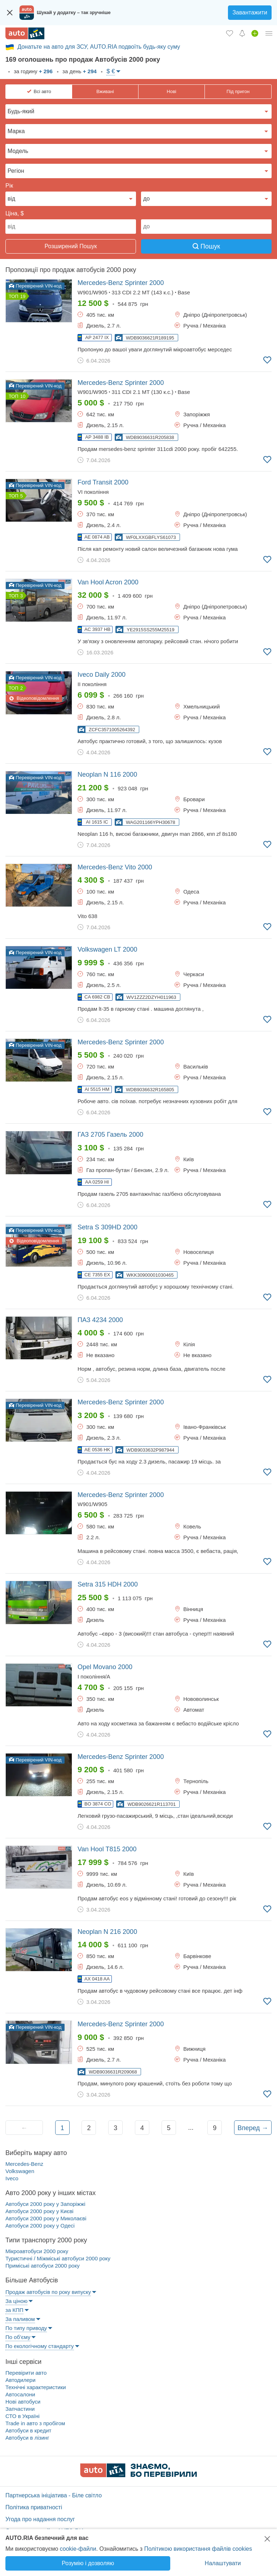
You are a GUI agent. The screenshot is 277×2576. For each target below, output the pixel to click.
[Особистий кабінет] (269, 33)
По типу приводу (26, 2328)
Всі (42, 91)
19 (22, 296)
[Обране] (229, 33)
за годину (32, 71)
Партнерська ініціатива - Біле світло (53, 2495)
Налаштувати (223, 2563)
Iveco (11, 2178)
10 (22, 396)
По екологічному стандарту (39, 2346)
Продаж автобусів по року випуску (48, 2292)
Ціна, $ (14, 213)
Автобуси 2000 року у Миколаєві (45, 2218)
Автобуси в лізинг (27, 2438)
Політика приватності (33, 2507)
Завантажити (249, 12)
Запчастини (20, 2409)
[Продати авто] (255, 33)
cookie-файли (78, 2549)
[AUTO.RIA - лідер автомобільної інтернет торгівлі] (24, 33)
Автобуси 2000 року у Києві (39, 2211)
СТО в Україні (22, 2416)
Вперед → (252, 2128)
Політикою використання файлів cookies (198, 2549)
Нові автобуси (22, 2402)
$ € (110, 71)
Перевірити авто (26, 2373)
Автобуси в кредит (28, 2430)
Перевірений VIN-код (35, 286)
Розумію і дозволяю (88, 2563)
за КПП (14, 2310)
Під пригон (238, 91)
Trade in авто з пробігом (35, 2423)
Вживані (105, 91)
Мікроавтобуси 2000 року (36, 2251)
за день (79, 71)
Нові (171, 91)
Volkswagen (19, 2171)
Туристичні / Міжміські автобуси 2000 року (57, 2258)
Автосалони (20, 2394)
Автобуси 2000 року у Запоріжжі (45, 2204)
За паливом (20, 2319)
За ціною (16, 2301)
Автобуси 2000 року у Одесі (40, 2225)
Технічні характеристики (35, 2387)
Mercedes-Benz (24, 2164)
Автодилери (20, 2380)
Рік (9, 186)
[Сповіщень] (242, 33)
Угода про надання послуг (40, 2519)
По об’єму (17, 2337)
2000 (121, 282)
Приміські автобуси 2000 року (42, 2266)
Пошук (206, 246)
